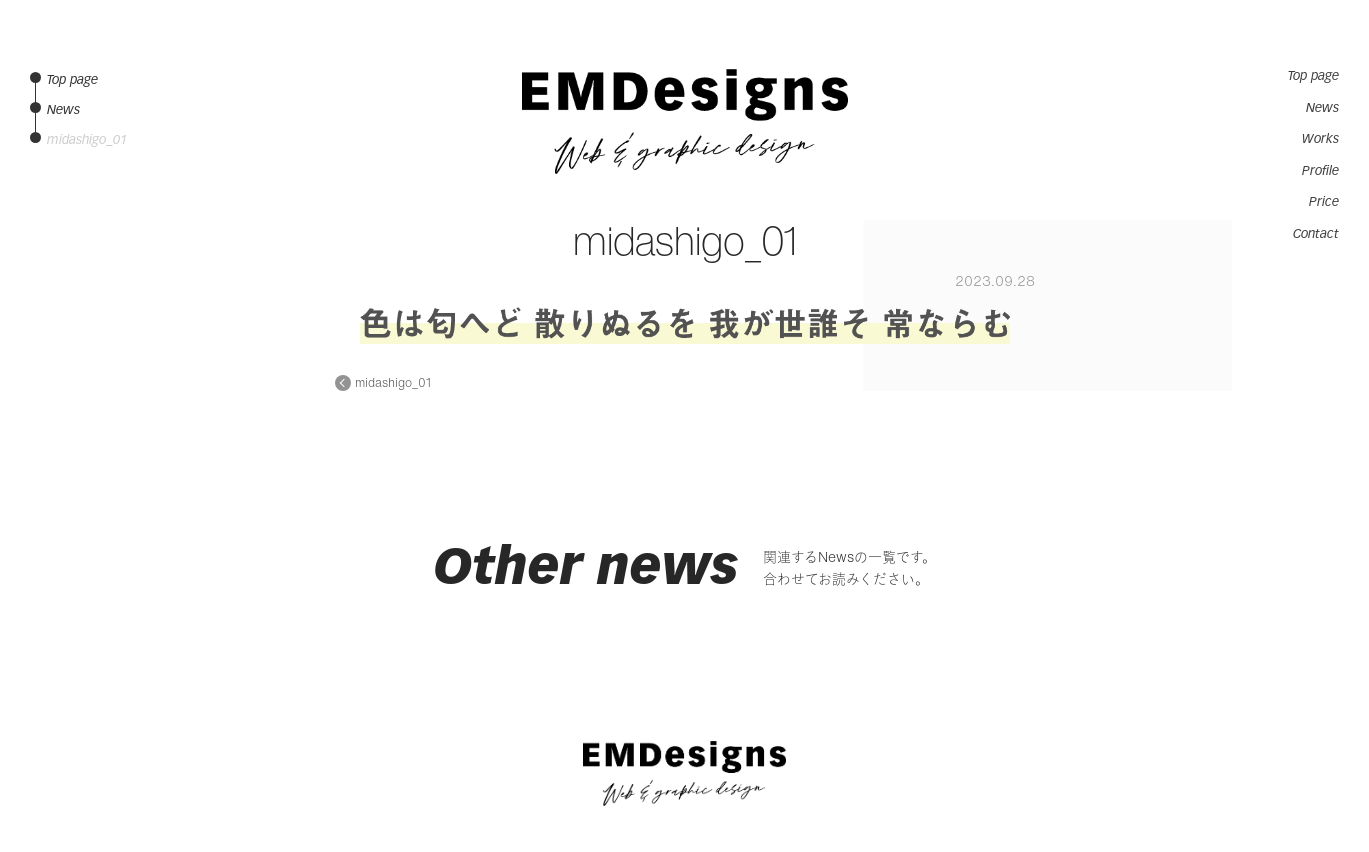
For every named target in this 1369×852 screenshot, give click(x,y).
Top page (1313, 76)
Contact (1316, 234)
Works (1320, 139)
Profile (1320, 171)
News (1322, 108)
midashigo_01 (393, 383)
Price (1324, 202)
